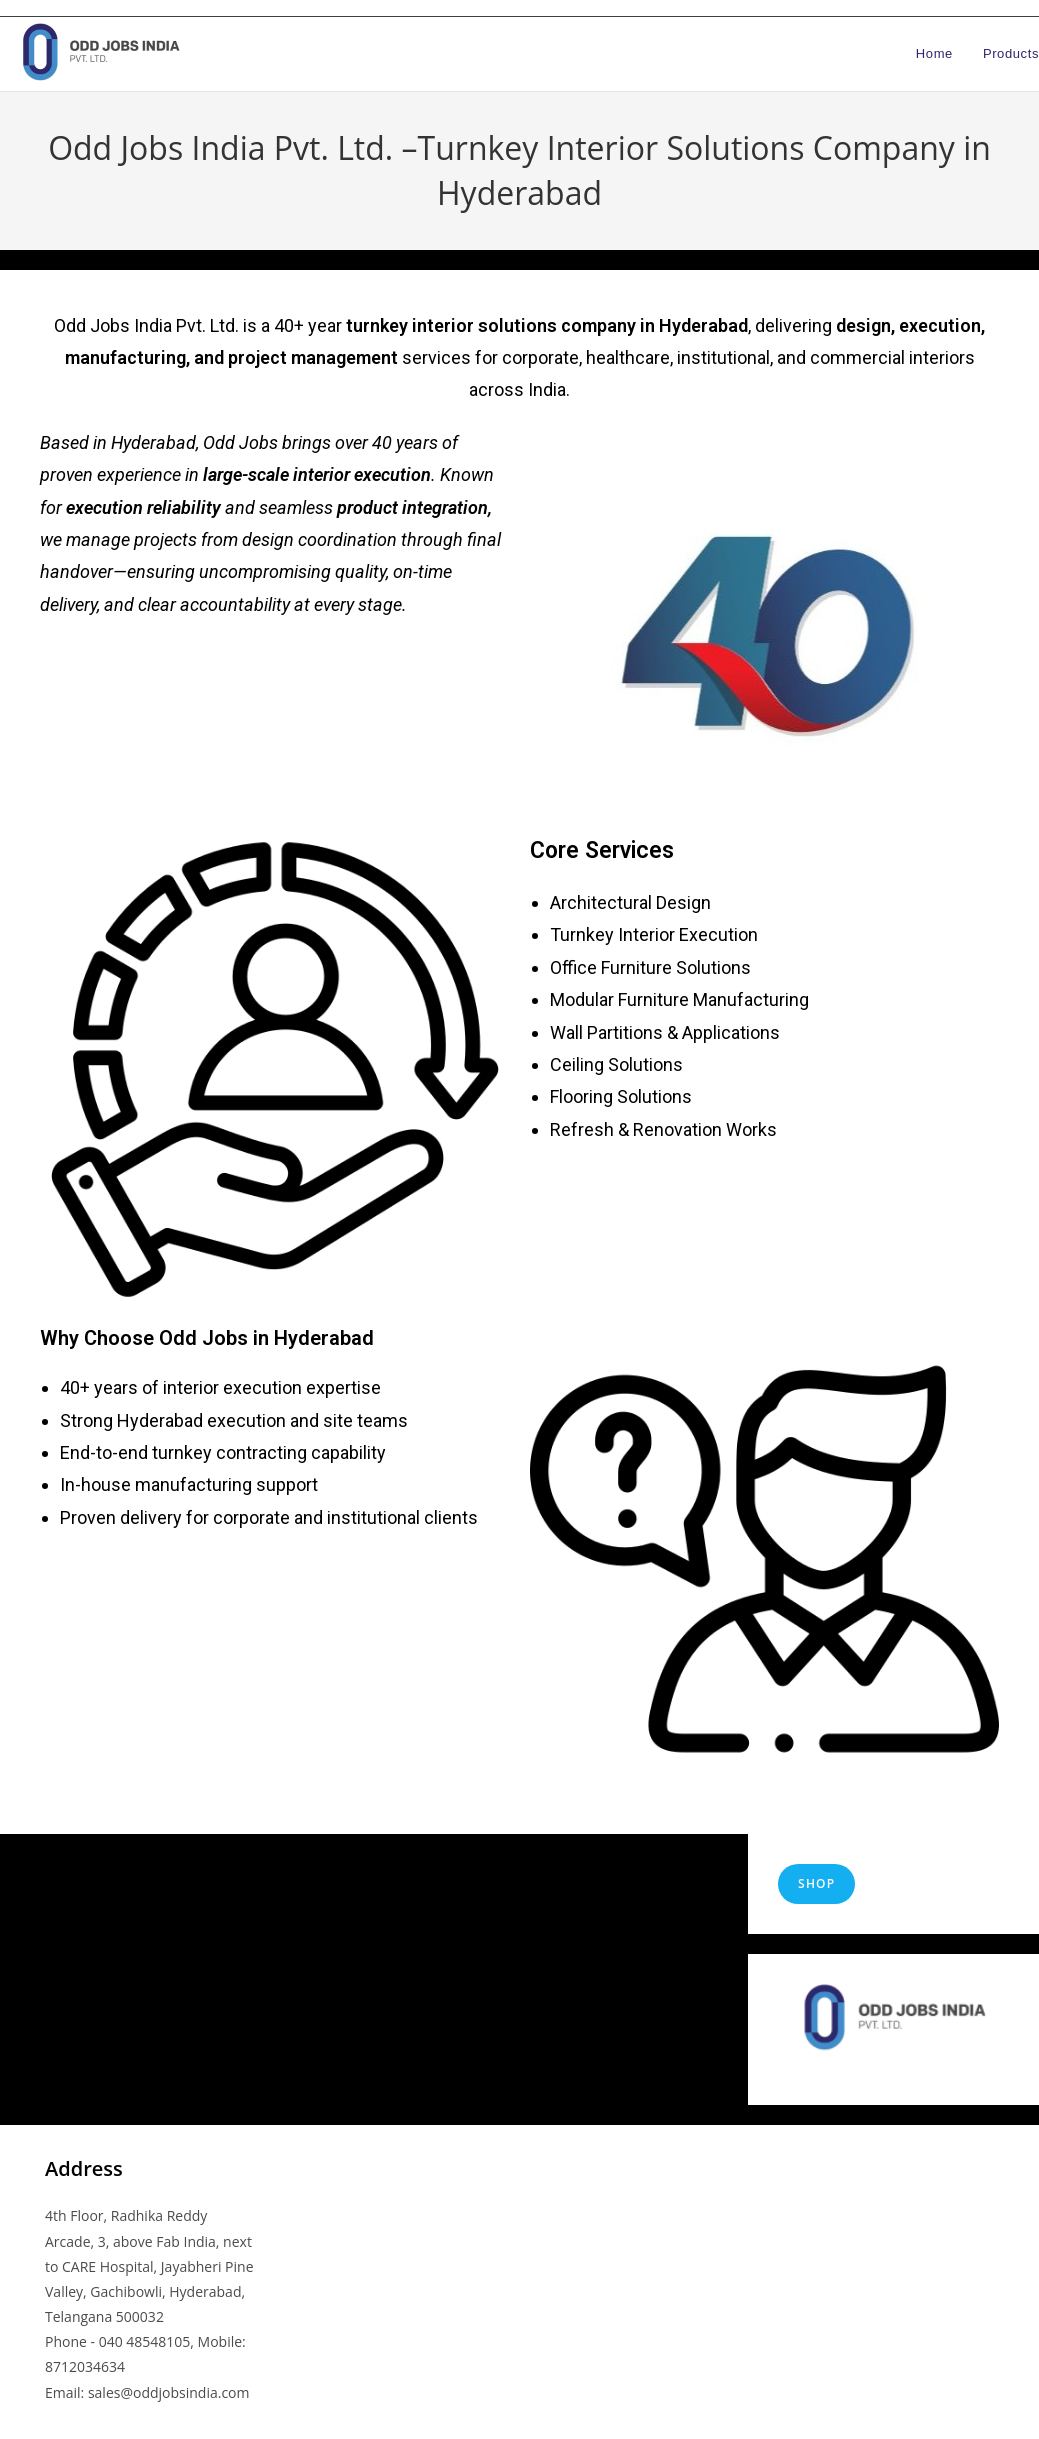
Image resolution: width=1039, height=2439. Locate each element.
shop (816, 1883)
